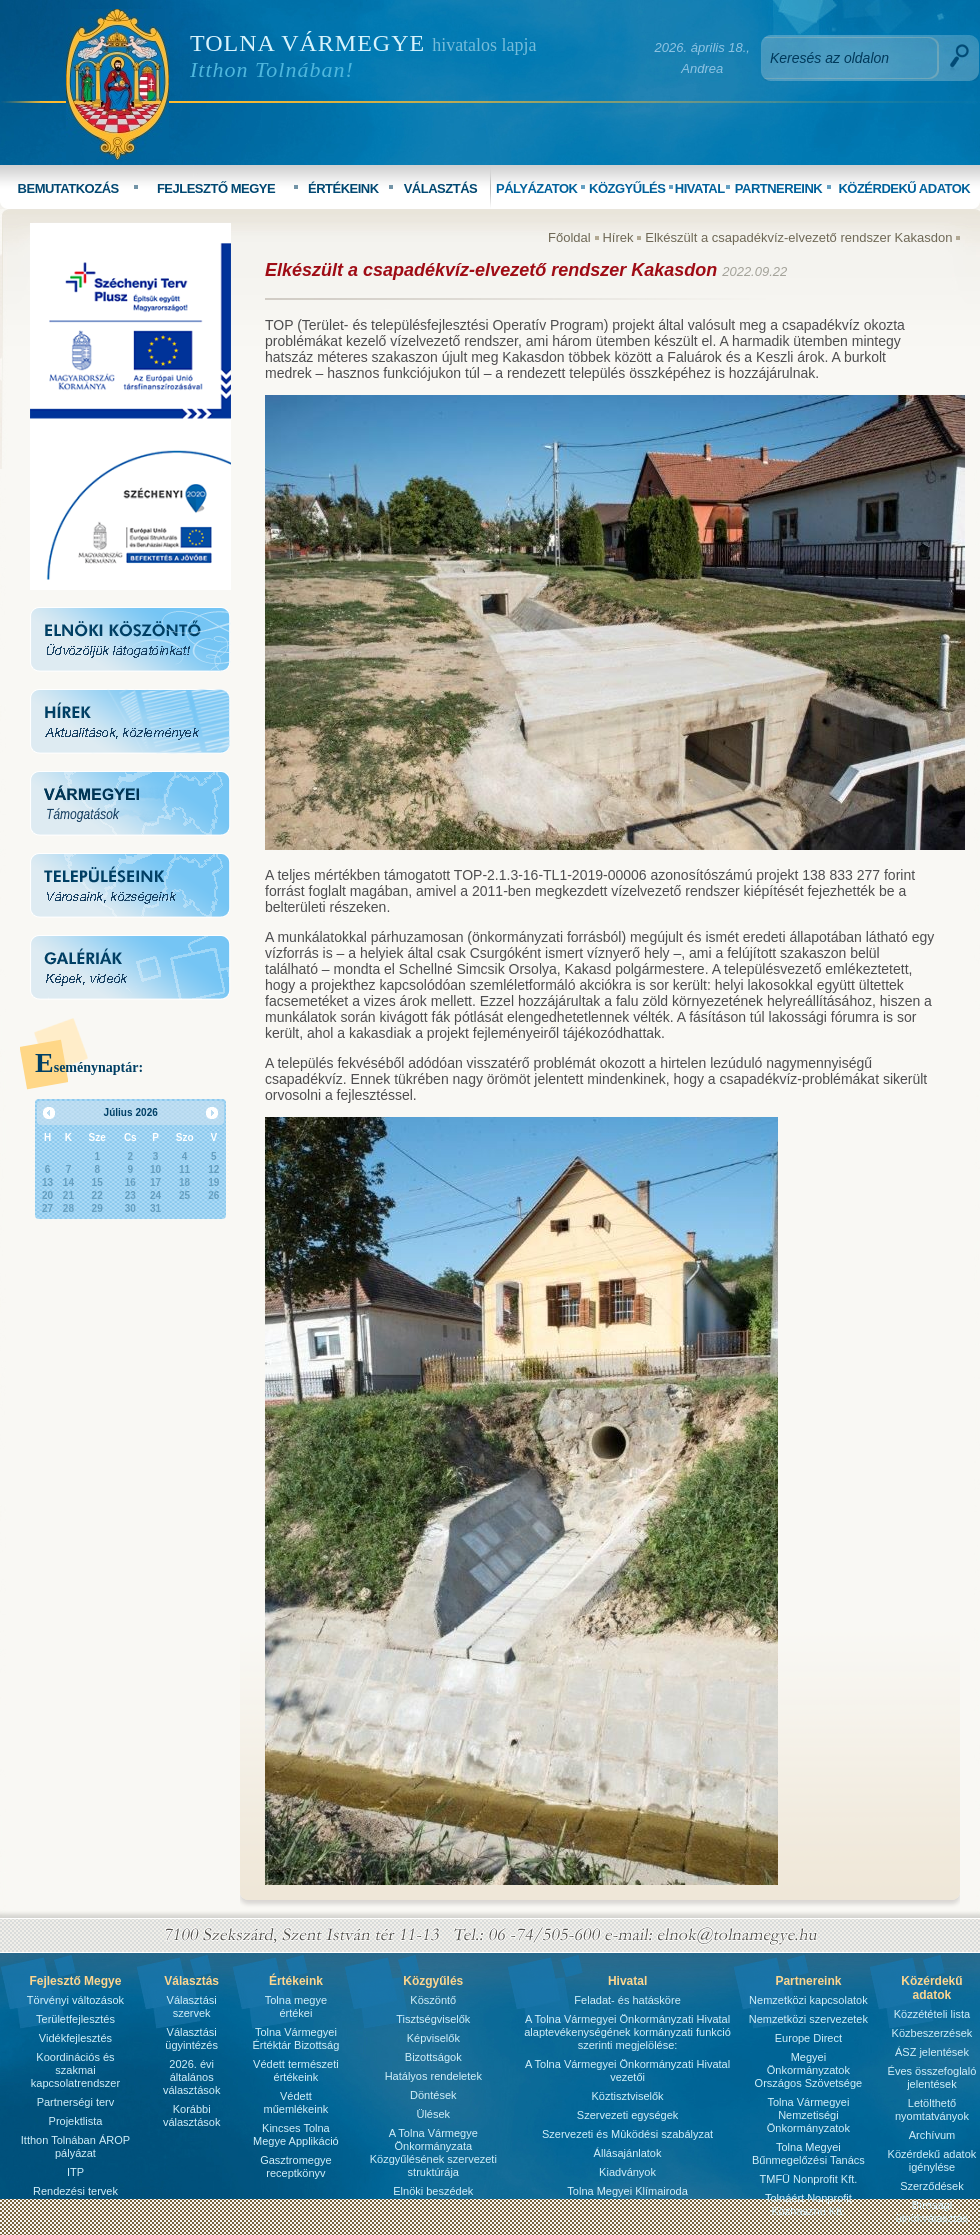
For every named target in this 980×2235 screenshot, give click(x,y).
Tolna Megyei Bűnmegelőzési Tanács (808, 2153)
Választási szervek (192, 2006)
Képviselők (433, 2038)
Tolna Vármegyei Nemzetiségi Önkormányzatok (808, 2115)
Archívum (932, 2135)
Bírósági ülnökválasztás (932, 2211)
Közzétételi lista (932, 2014)
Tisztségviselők (433, 2019)
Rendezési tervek (75, 2191)
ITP (75, 2172)
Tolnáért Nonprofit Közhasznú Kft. (808, 2204)
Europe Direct (808, 2038)
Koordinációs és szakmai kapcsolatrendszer (75, 2070)
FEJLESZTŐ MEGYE (216, 188)
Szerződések (932, 2186)
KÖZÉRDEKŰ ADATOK (904, 188)
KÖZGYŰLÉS (627, 188)
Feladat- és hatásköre (627, 2000)
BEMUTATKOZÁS (68, 188)
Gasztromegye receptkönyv (296, 2166)
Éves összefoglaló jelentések (932, 2077)
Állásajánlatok (628, 2153)
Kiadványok (627, 2172)
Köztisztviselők (627, 2096)
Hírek (617, 237)
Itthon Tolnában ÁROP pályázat (75, 2146)
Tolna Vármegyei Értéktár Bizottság (295, 2038)
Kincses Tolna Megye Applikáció (296, 2134)
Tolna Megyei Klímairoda (627, 2191)
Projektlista (76, 2121)
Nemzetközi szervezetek (808, 2019)
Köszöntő (433, 2000)
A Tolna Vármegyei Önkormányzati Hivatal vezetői (627, 2070)
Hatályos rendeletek (433, 2076)
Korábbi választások (191, 2115)
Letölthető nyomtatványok (932, 2109)
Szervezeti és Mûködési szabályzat (627, 2134)
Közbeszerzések (932, 2033)
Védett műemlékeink (295, 2102)
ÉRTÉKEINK (343, 188)
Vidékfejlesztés (75, 2038)
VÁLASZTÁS (441, 188)
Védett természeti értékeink (296, 2070)
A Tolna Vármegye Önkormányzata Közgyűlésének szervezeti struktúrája (433, 2152)
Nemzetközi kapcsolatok (808, 2000)
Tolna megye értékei (296, 2006)
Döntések (433, 2095)
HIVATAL (700, 188)
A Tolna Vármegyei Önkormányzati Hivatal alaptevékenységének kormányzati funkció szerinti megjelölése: (627, 2032)
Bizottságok (433, 2057)
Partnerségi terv (76, 2102)
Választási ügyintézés (191, 2038)
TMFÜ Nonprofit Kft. (809, 2179)
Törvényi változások (75, 2000)
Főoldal (569, 237)
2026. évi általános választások (191, 2077)
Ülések (433, 2114)
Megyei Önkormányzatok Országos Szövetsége (809, 2070)
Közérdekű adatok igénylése (932, 2160)
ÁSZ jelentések (932, 2052)
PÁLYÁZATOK (536, 188)
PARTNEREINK (778, 188)
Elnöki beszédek (433, 2191)
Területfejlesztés (75, 2019)
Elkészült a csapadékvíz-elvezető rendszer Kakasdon (800, 237)
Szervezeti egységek (628, 2115)
